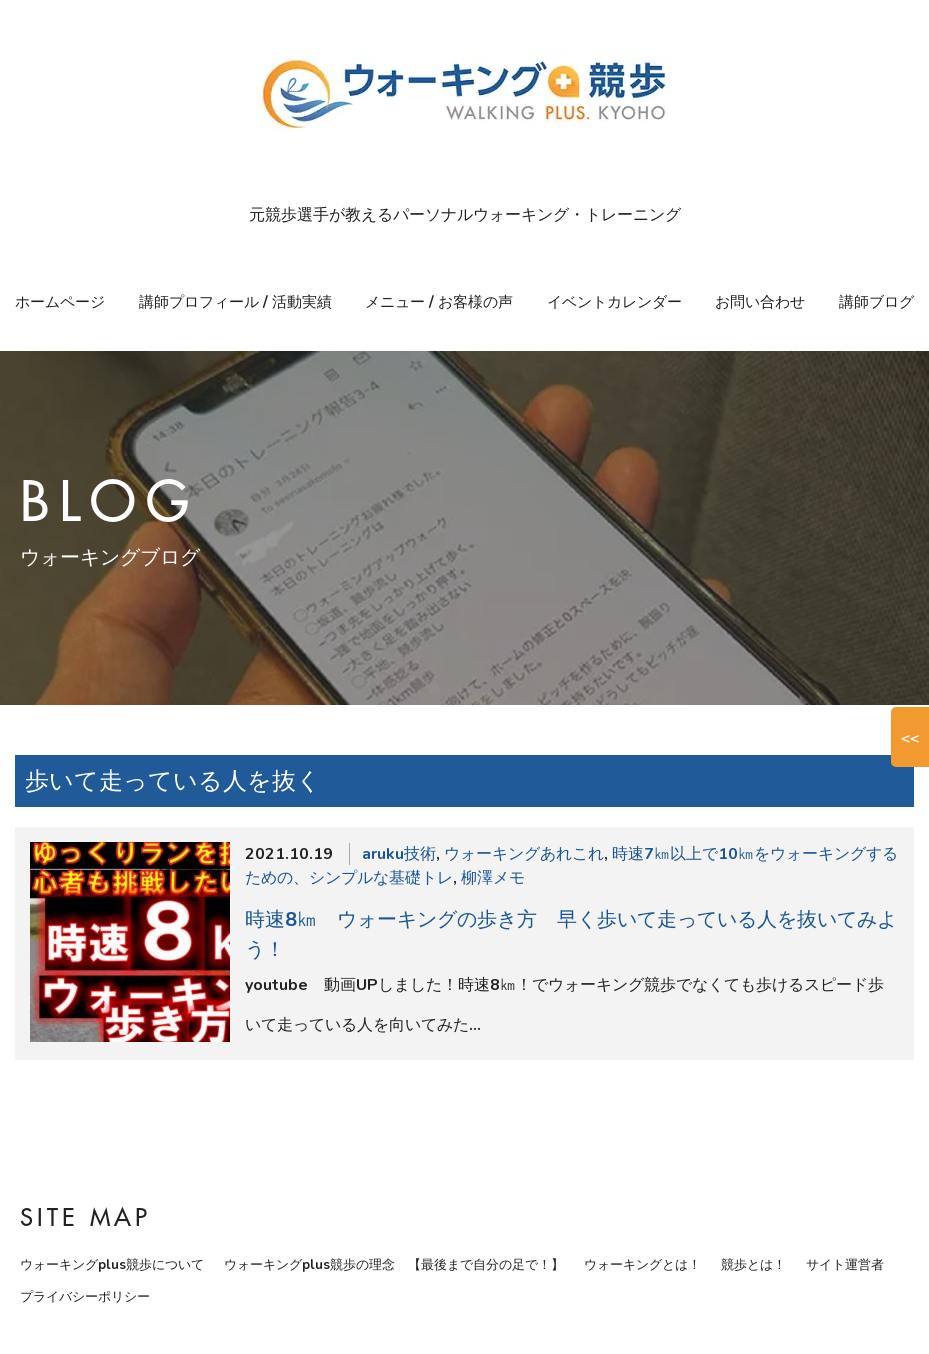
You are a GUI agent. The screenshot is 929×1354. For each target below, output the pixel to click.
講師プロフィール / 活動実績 (235, 302)
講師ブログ (876, 302)
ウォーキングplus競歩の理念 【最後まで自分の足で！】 (394, 1265)
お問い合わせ (760, 302)
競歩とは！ (753, 1265)
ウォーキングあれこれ (524, 854)
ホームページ (60, 302)
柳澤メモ (493, 878)
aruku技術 (399, 854)
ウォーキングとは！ (642, 1265)
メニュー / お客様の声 (439, 302)
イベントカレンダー (614, 302)
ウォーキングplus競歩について (112, 1265)
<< (910, 737)
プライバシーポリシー (85, 1297)
